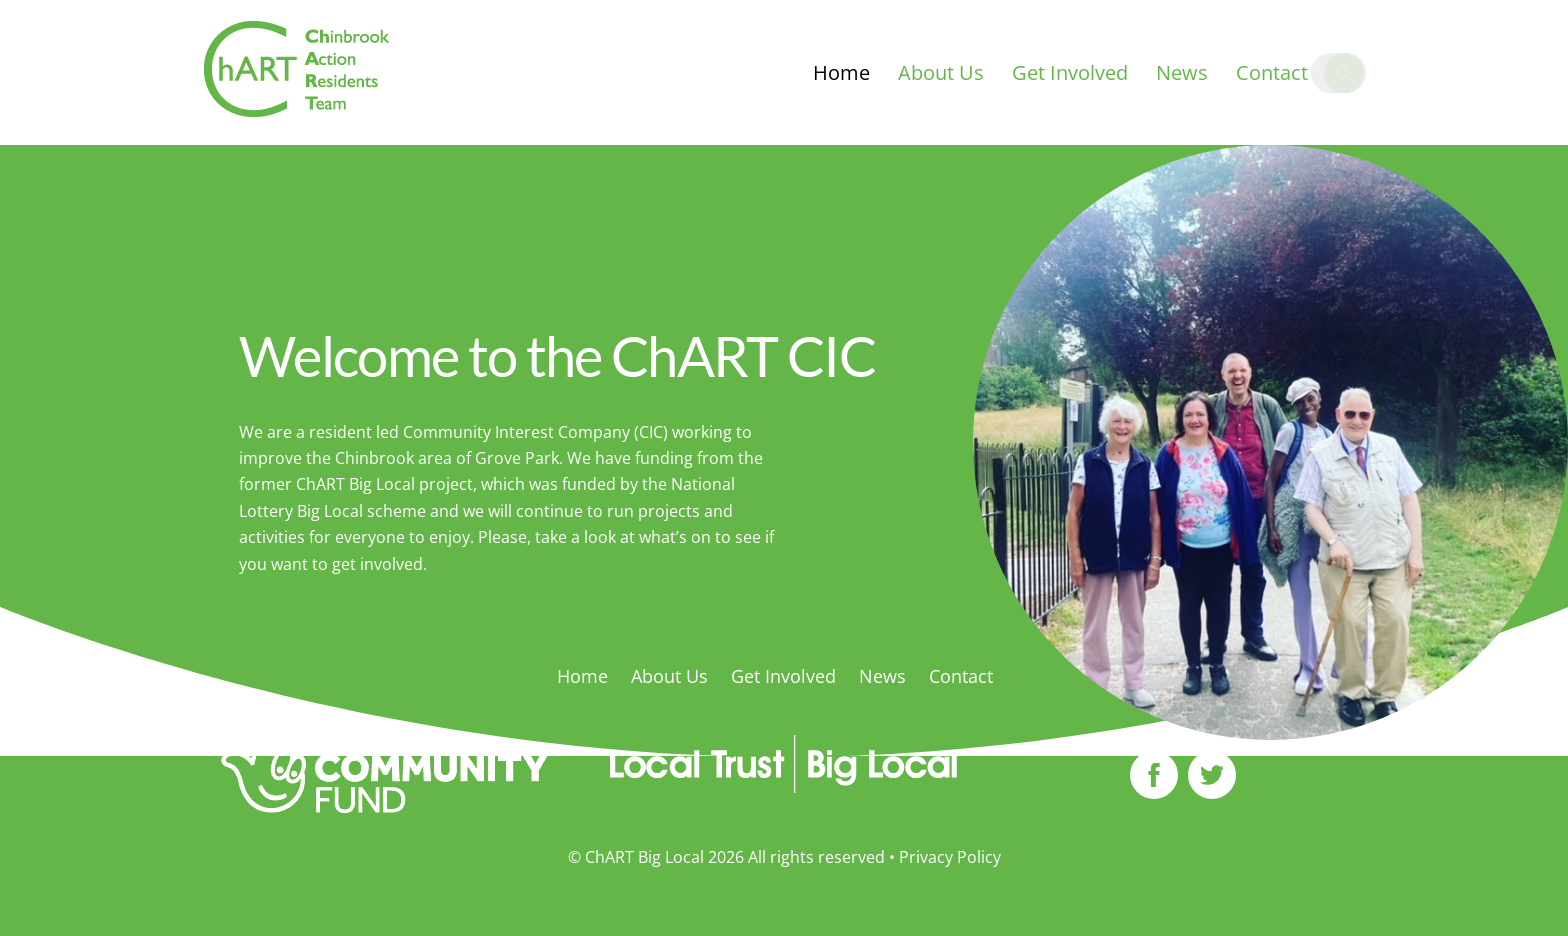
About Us (941, 72)
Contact (1272, 72)
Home (841, 72)
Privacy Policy (950, 857)
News (1182, 72)
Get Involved (1070, 72)
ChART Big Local (644, 857)
